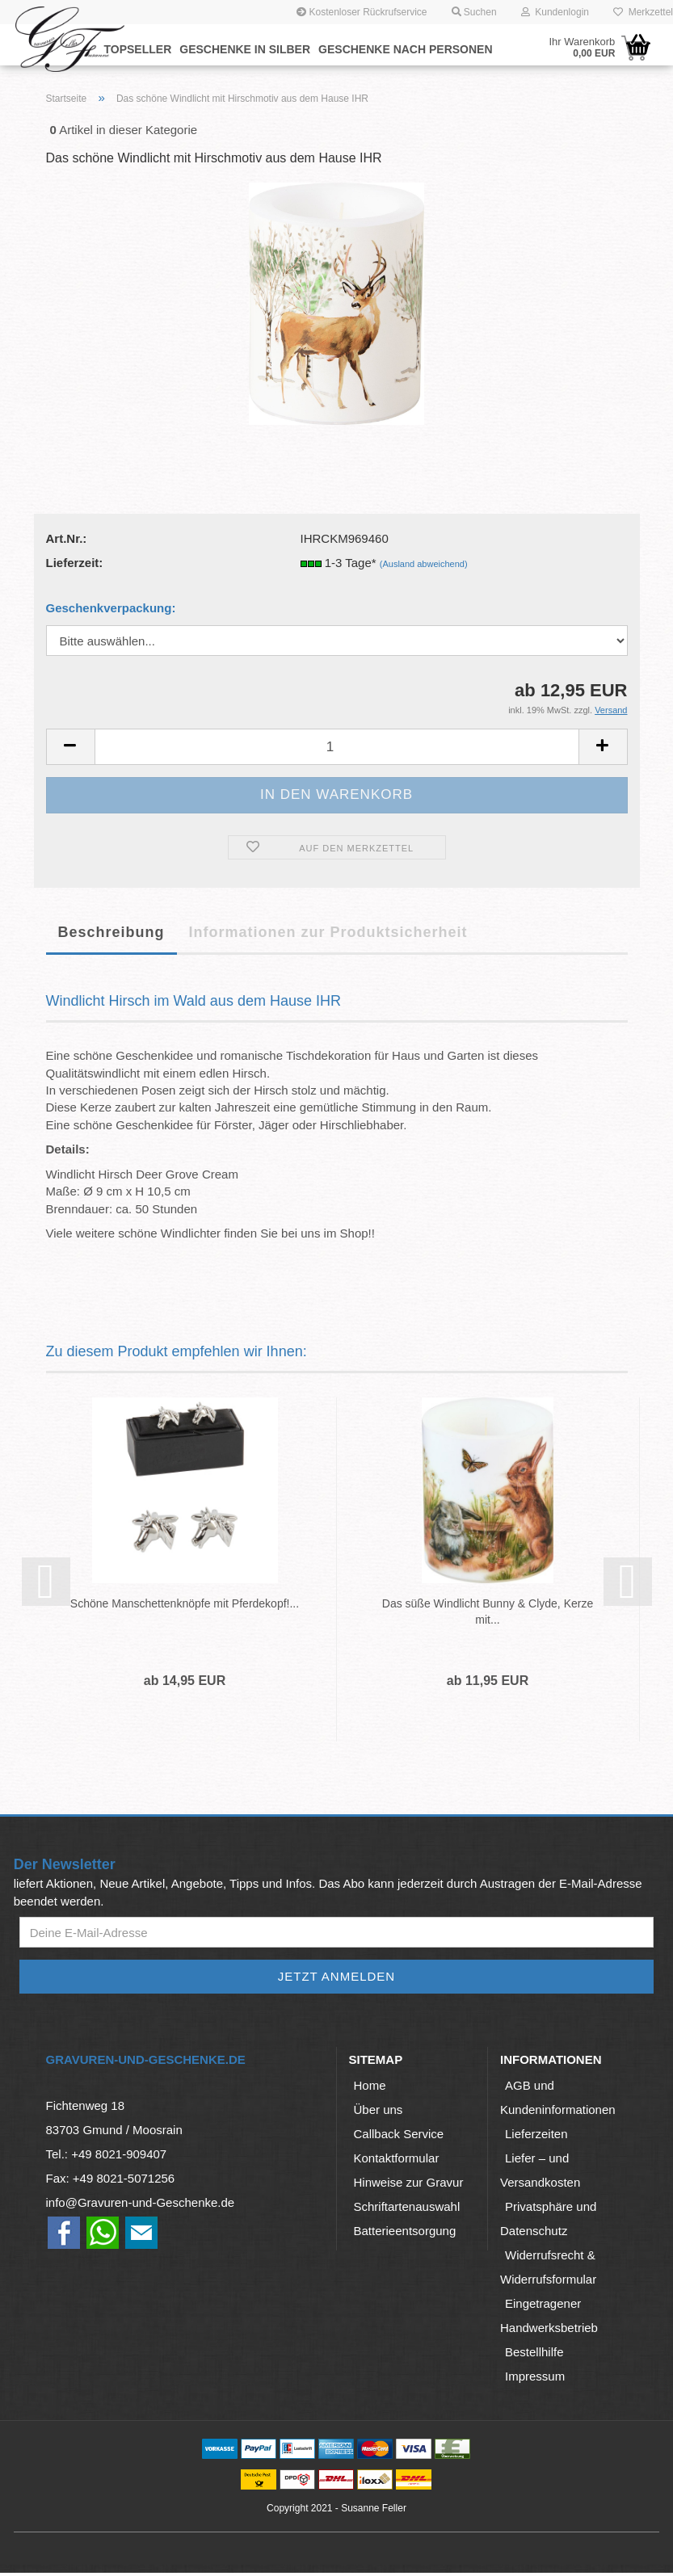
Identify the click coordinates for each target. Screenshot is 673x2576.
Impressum (535, 2379)
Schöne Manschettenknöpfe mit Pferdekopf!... (184, 1603)
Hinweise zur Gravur (409, 2185)
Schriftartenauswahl (407, 2210)
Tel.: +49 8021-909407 (106, 2157)
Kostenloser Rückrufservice (362, 12)
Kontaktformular (397, 2161)
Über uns (378, 2113)
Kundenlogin (555, 12)
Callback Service (399, 2137)
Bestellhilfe (534, 2355)
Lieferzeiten (536, 2137)
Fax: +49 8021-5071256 (110, 2181)
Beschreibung (111, 932)
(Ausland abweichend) (424, 564)
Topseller (138, 49)
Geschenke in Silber (244, 49)
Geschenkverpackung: (111, 608)
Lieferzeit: (74, 562)
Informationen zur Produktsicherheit (328, 932)
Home (370, 2088)
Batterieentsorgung (405, 2234)
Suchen (474, 12)
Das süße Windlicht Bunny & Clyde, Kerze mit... (487, 1611)
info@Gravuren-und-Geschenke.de (140, 2206)
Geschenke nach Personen (405, 49)
